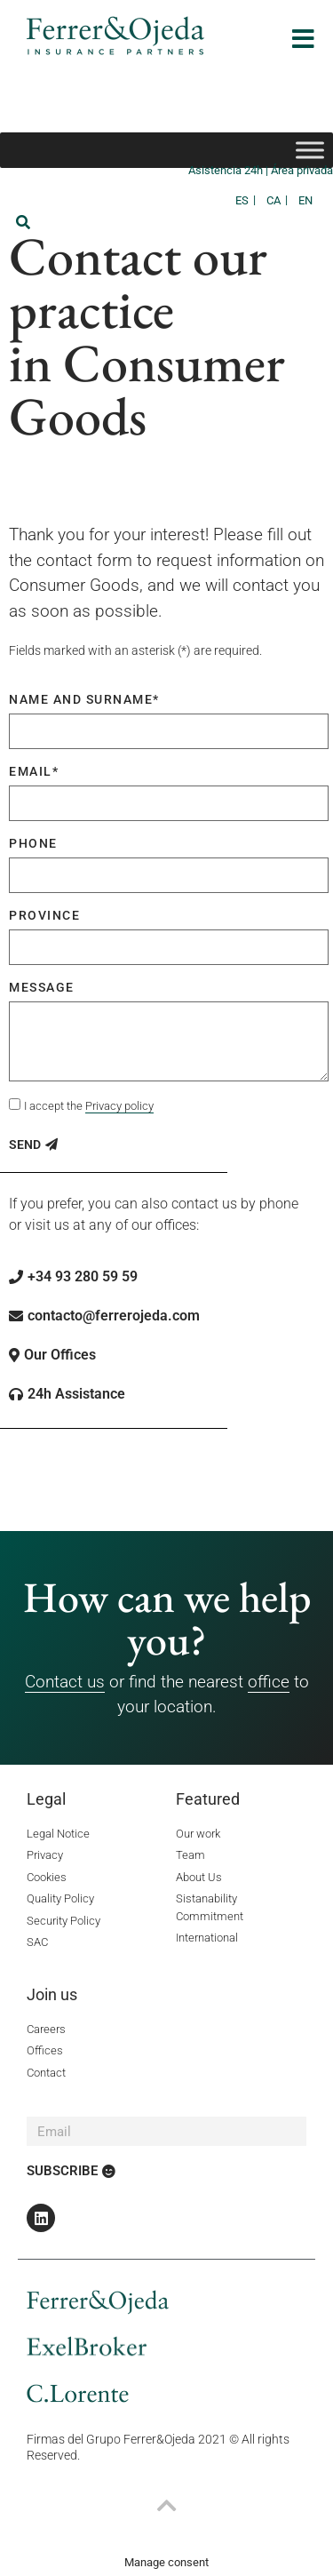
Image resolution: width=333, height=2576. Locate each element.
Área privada (302, 170)
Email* (34, 771)
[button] (23, 222)
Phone (33, 843)
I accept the (89, 1106)
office (268, 1681)
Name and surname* (84, 699)
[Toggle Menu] (310, 149)
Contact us (65, 1681)
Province (44, 915)
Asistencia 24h (227, 170)
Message (42, 987)
